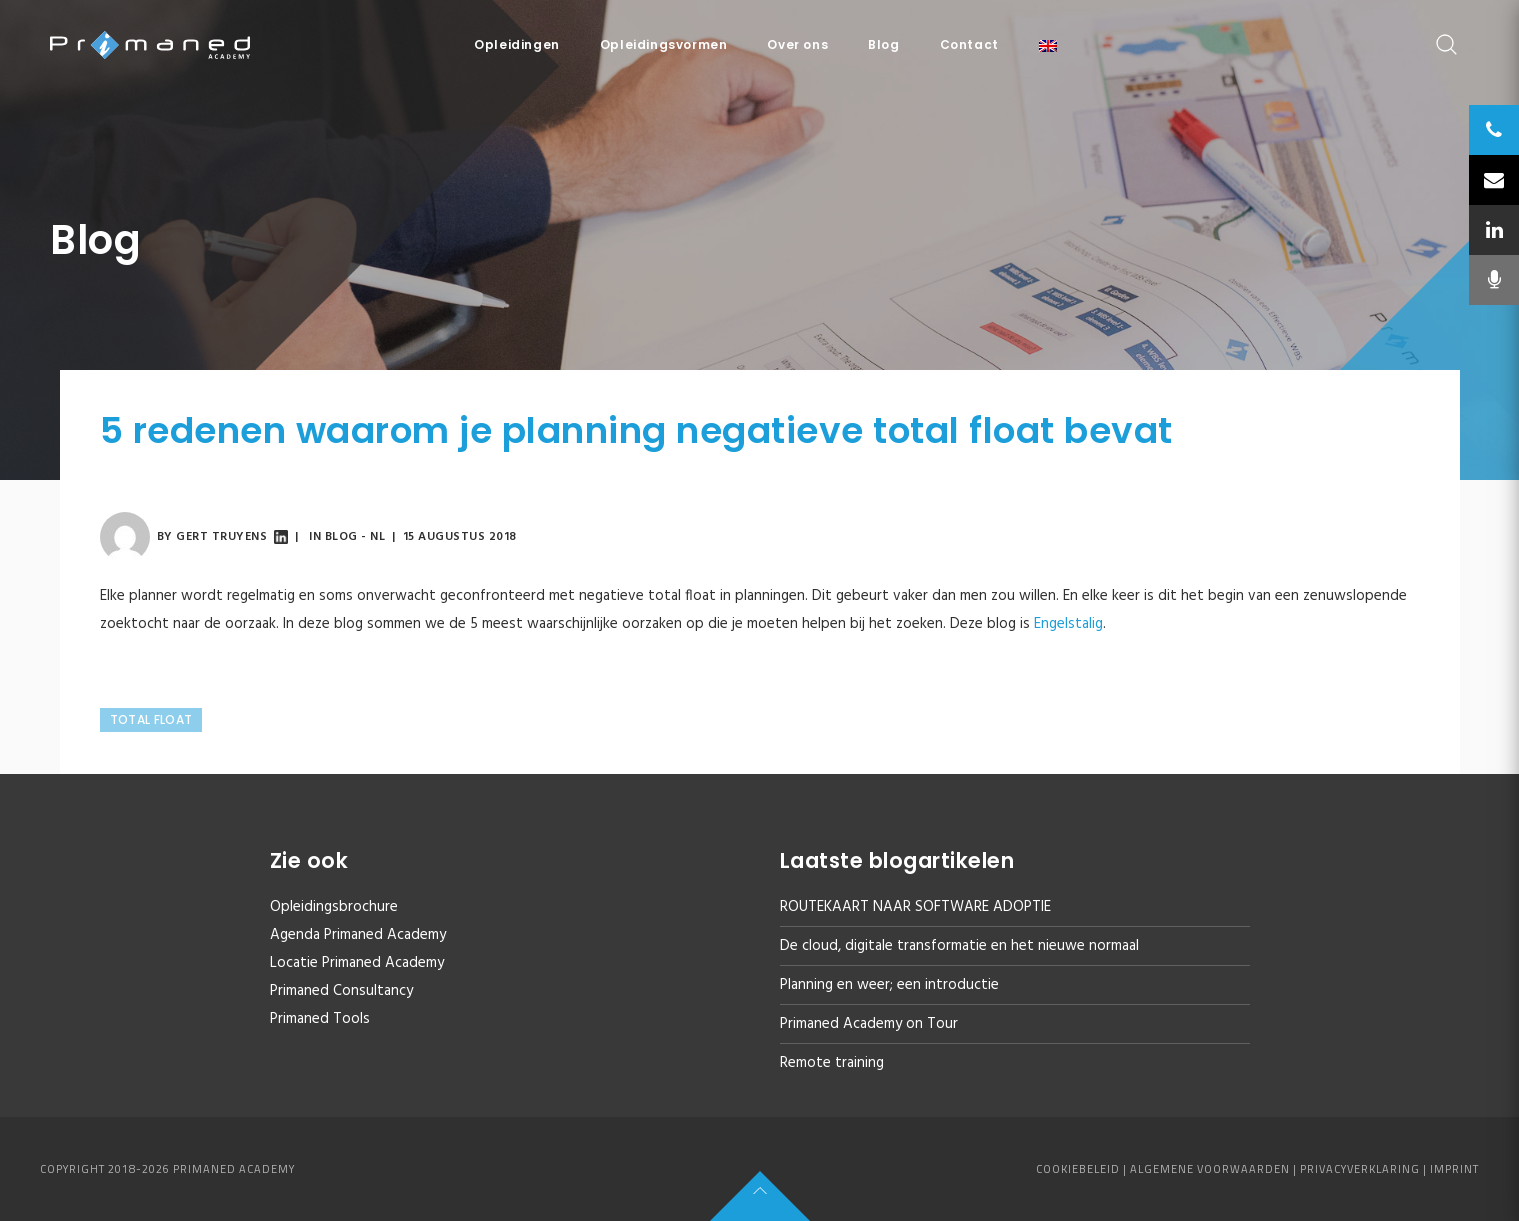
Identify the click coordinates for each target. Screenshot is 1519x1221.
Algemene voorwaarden (1210, 1169)
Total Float (151, 719)
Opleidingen (517, 44)
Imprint (1454, 1169)
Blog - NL (355, 537)
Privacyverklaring (1360, 1169)
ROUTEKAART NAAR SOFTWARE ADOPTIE (915, 907)
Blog (883, 44)
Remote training (832, 1063)
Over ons (797, 44)
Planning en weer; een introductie (889, 985)
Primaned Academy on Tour (869, 1024)
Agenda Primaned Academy (358, 935)
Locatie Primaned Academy (357, 963)
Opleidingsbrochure (334, 907)
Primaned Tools (320, 1019)
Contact (969, 44)
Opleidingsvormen (664, 44)
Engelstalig (1068, 624)
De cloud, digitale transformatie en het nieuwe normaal (959, 946)
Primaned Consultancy (341, 991)
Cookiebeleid (1078, 1169)
